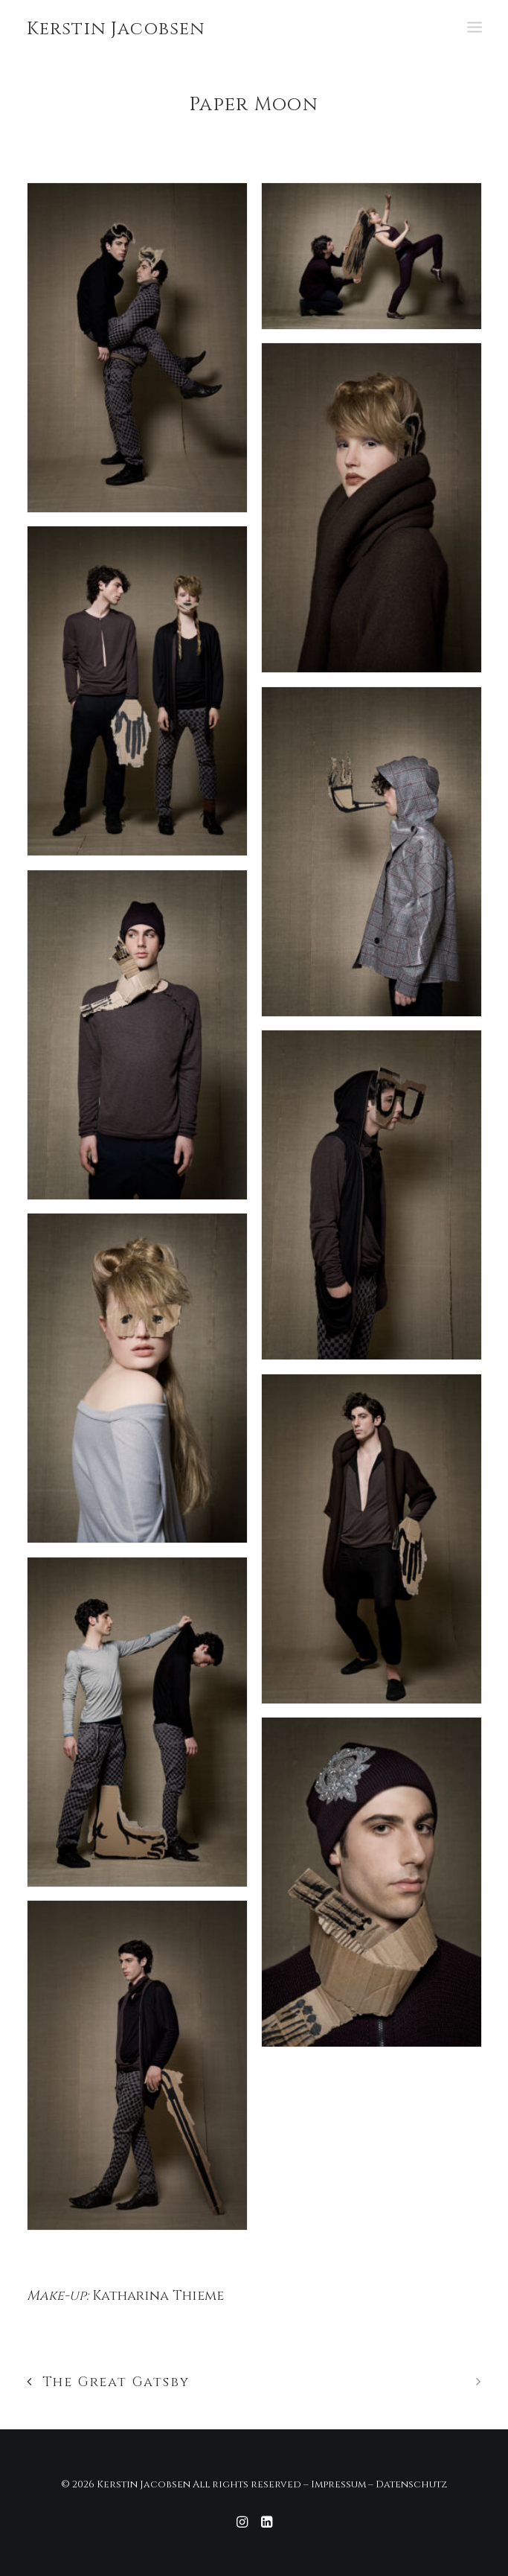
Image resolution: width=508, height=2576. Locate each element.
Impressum (338, 2484)
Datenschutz (411, 2484)
